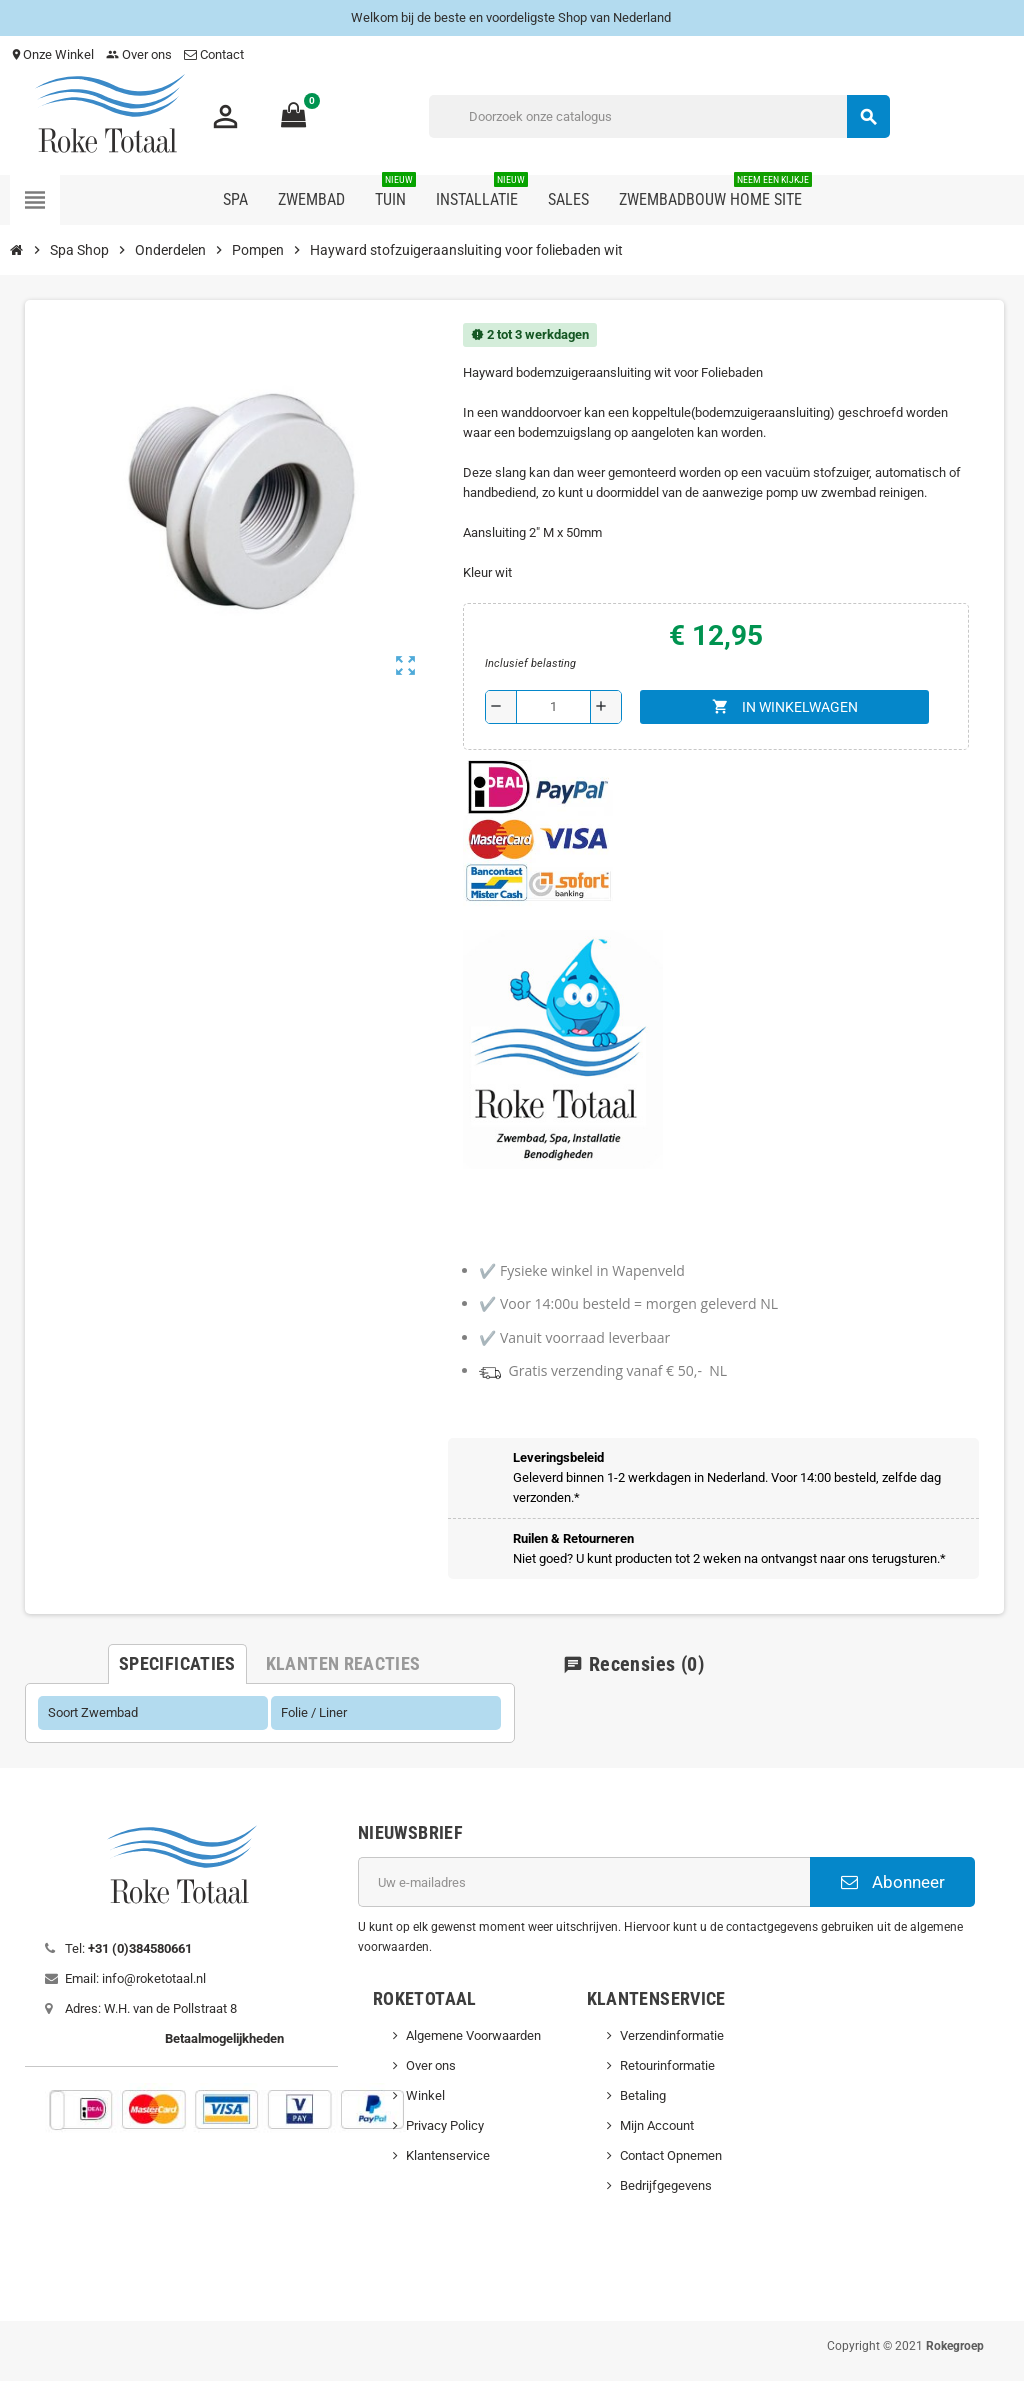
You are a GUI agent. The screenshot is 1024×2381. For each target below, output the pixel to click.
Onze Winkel (52, 54)
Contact (215, 54)
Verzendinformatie (672, 2035)
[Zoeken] (659, 116)
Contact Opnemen (671, 2155)
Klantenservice (448, 2155)
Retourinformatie (667, 2065)
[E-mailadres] (584, 1882)
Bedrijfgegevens (666, 2185)
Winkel (425, 2095)
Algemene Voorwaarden (473, 2035)
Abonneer (893, 1882)
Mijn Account (657, 2125)
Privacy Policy (445, 2125)
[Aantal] (553, 707)
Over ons (139, 54)
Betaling (643, 2095)
